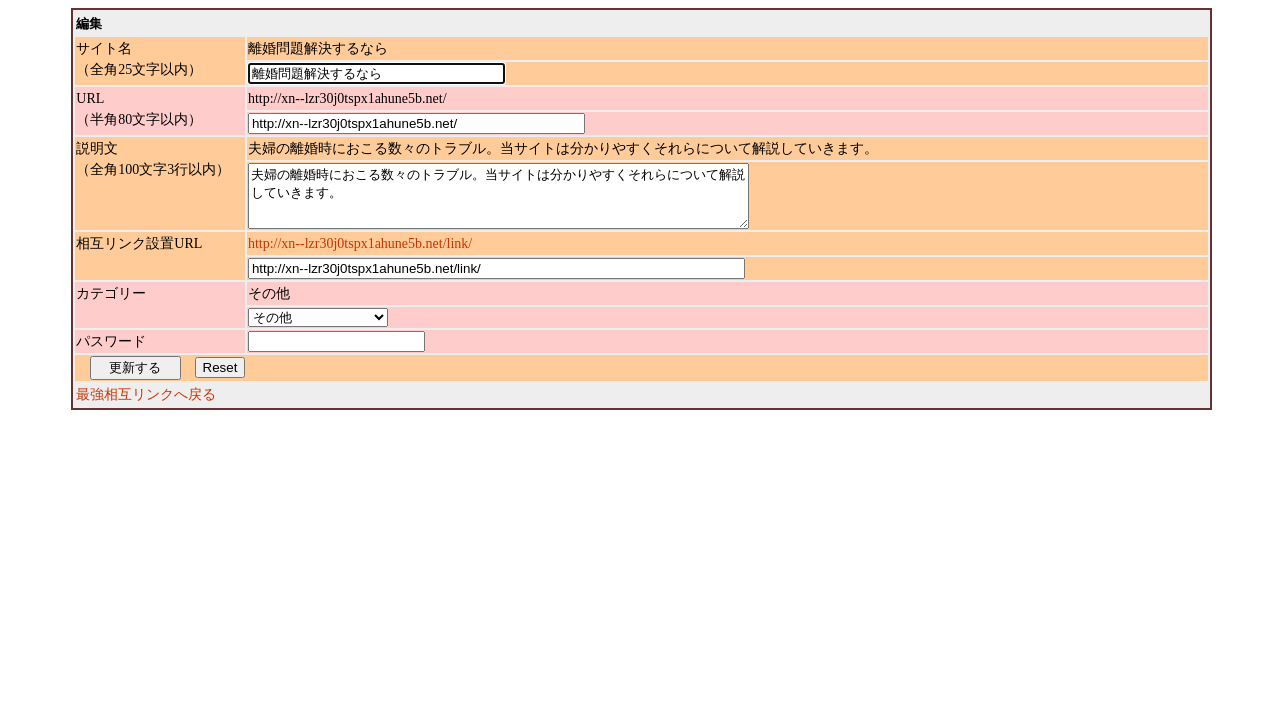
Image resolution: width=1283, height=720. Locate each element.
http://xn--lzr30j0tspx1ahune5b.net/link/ (360, 255)
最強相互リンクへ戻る (146, 406)
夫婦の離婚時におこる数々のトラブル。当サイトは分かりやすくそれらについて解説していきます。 (528, 202)
